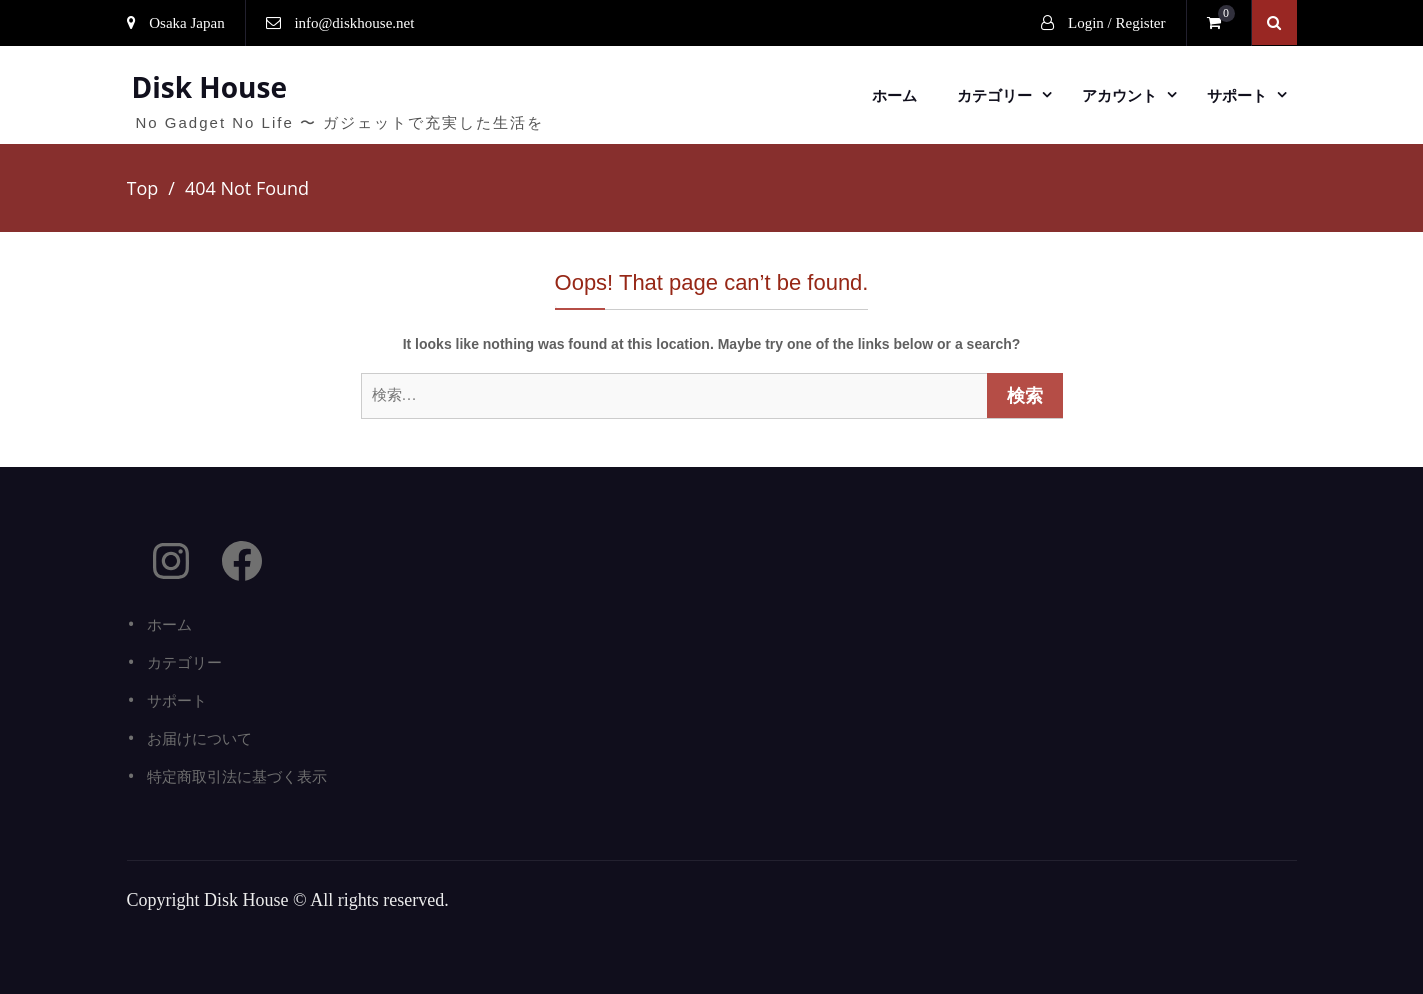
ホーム (894, 95)
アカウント (1119, 95)
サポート (1237, 95)
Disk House (209, 87)
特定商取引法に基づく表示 (237, 776)
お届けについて (199, 738)
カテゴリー (994, 95)
